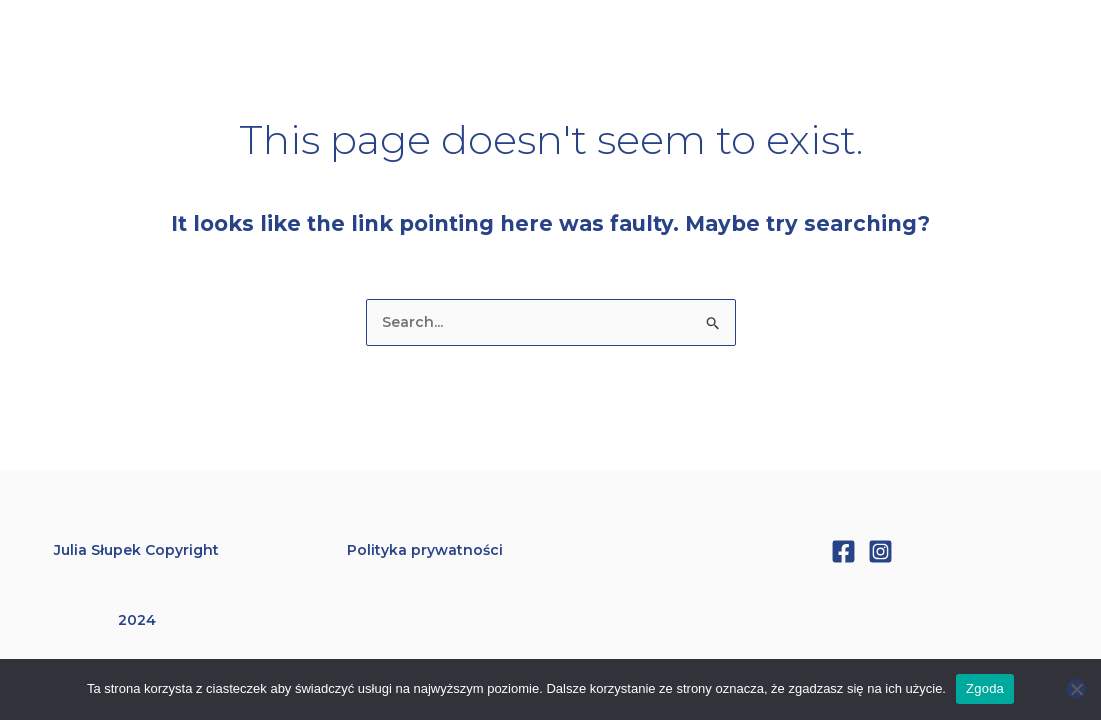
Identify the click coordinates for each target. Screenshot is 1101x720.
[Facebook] (843, 551)
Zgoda (985, 688)
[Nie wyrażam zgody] (1076, 689)
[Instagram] (880, 551)
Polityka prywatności (425, 550)
